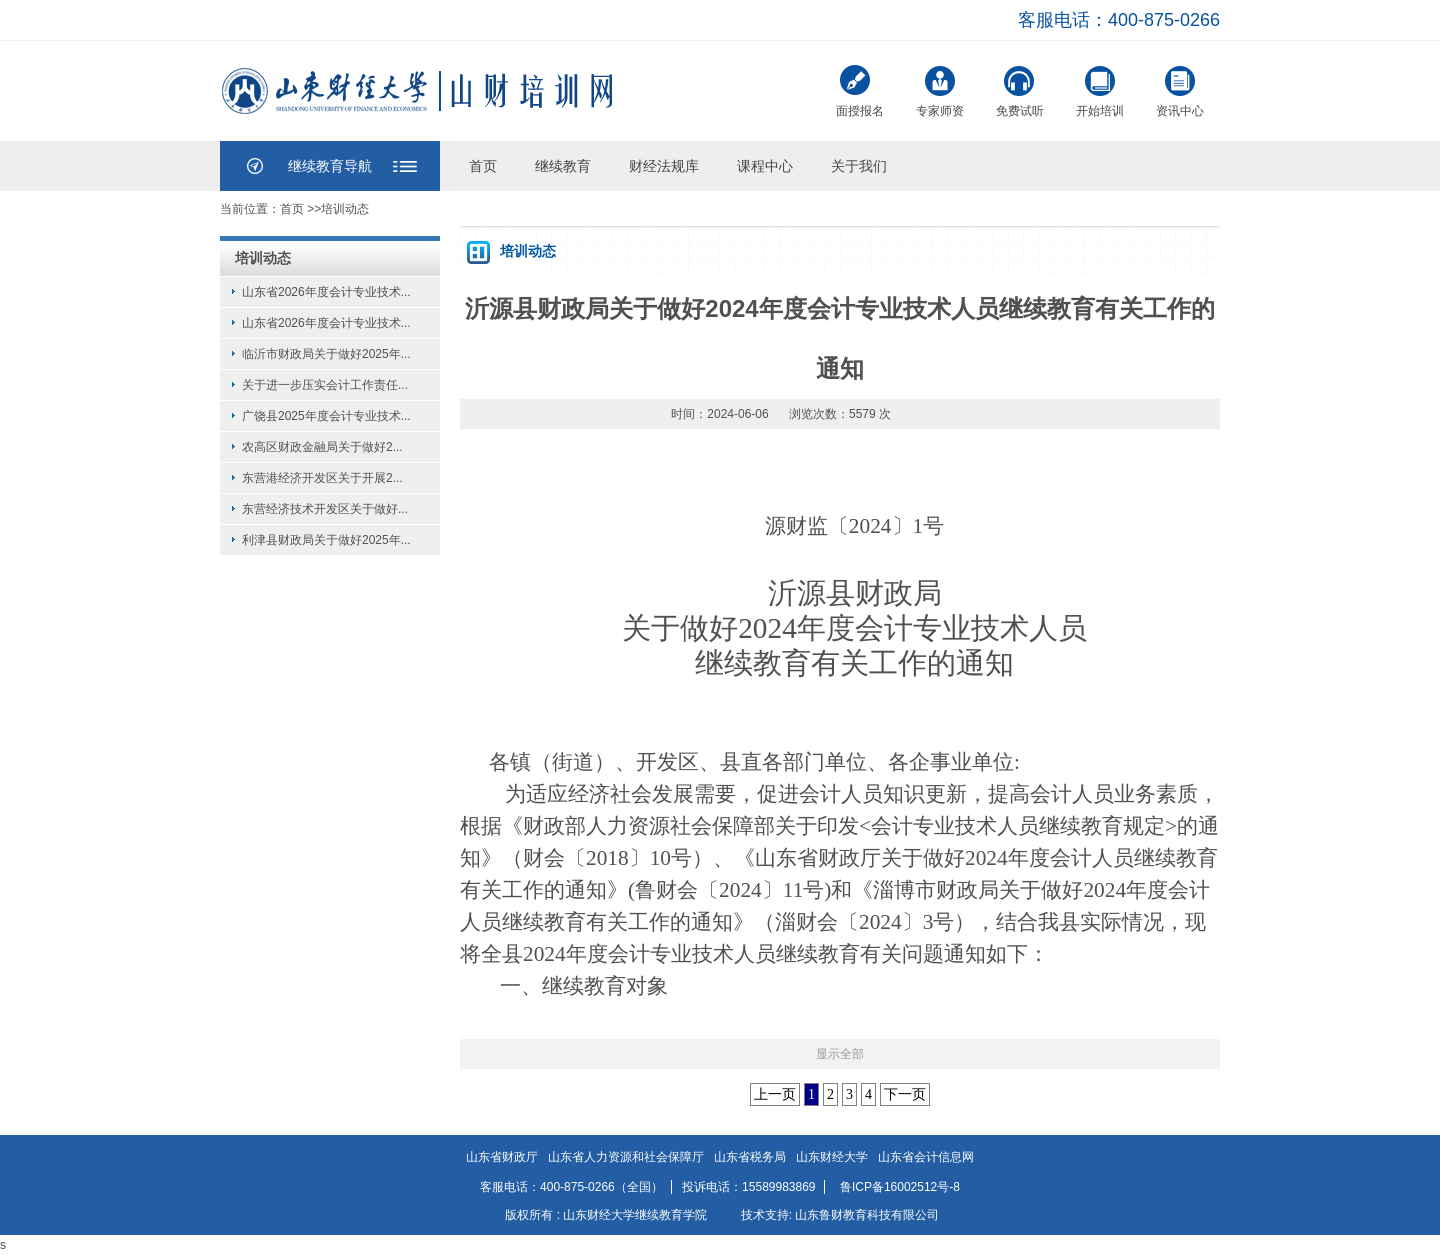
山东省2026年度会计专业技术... (326, 292)
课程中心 (765, 166)
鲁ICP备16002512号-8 (900, 1187)
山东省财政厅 (502, 1157)
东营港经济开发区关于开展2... (322, 478)
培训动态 (345, 209)
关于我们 (859, 166)
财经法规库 (664, 166)
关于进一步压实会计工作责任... (325, 385)
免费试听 (1020, 89)
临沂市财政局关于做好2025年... (326, 354)
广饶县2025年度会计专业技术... (326, 416)
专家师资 (940, 89)
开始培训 (1100, 89)
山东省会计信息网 (926, 1157)
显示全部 (840, 1054)
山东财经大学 (832, 1157)
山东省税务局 (750, 1157)
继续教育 (563, 166)
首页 (483, 166)
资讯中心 (1180, 89)
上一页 (775, 1094)
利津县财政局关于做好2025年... (326, 540)
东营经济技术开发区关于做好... (325, 509)
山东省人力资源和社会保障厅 (626, 1157)
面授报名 (860, 91)
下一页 (905, 1094)
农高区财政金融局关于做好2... (322, 447)
